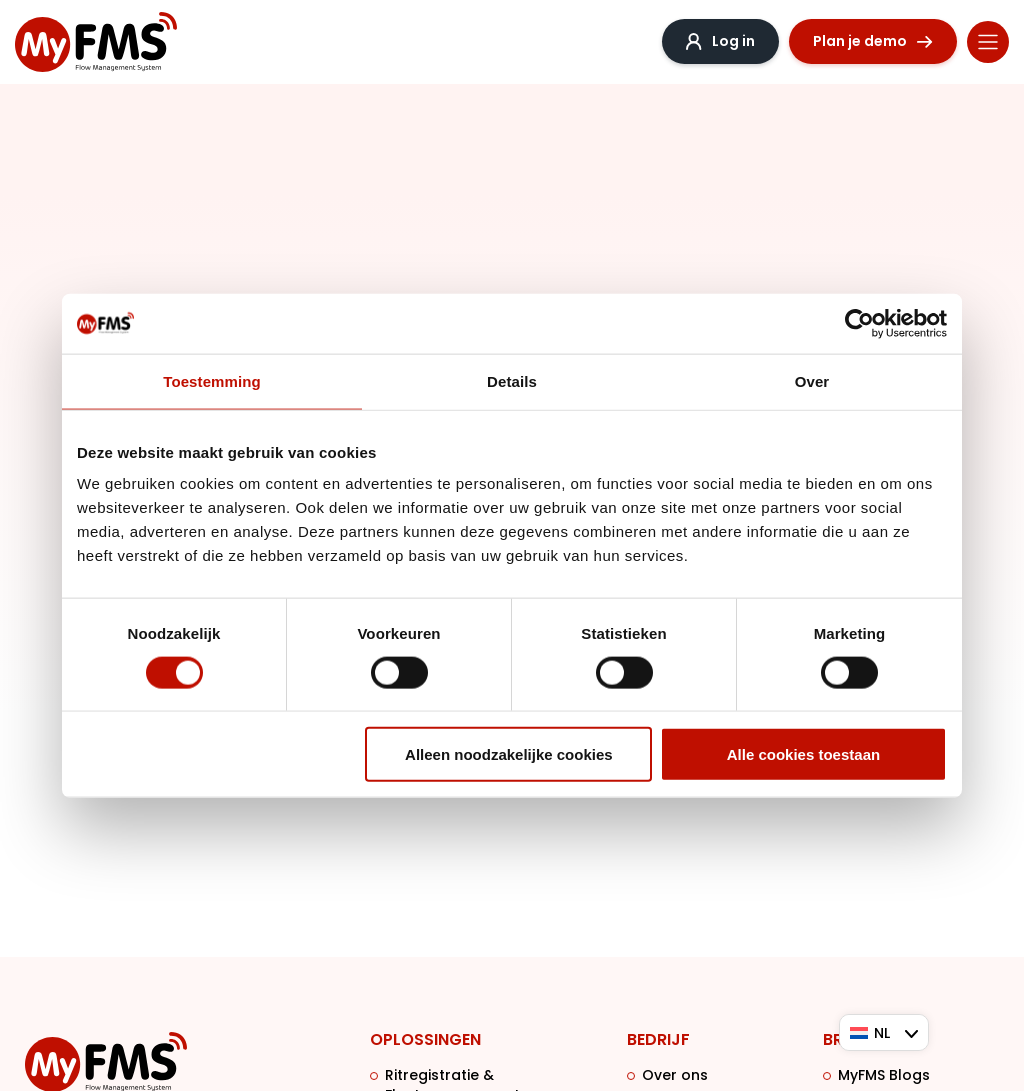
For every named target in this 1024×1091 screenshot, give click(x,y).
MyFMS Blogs (884, 1075)
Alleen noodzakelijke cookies (509, 754)
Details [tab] (512, 380)
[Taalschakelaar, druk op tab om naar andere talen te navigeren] (884, 1032)
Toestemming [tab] (212, 380)
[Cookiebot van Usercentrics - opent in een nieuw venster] (859, 323)
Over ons (675, 1075)
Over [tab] (812, 380)
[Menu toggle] (988, 42)
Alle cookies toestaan (803, 754)
